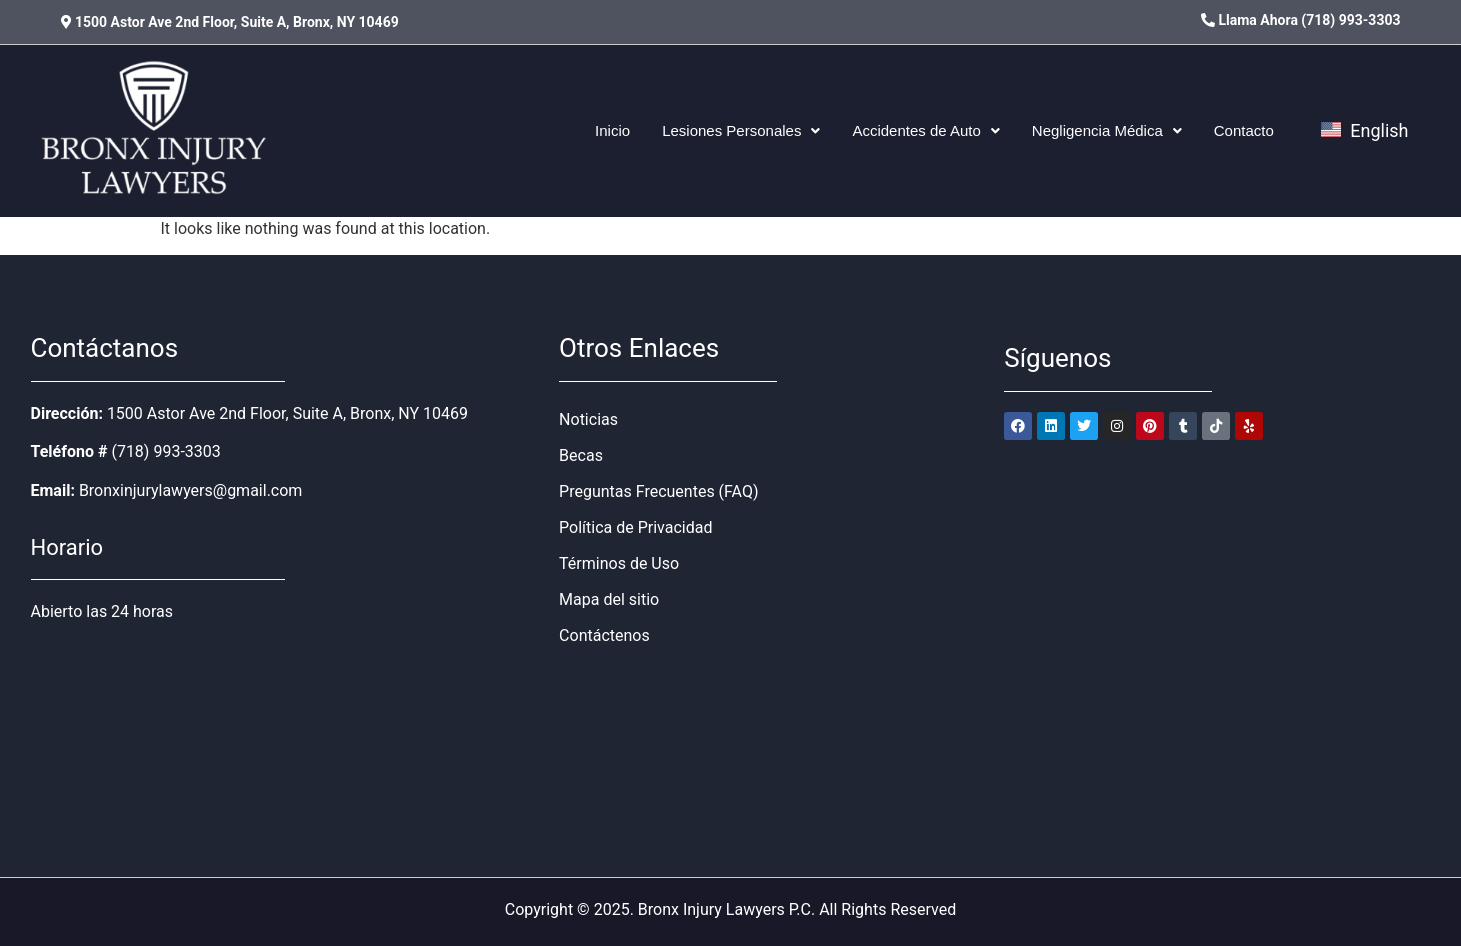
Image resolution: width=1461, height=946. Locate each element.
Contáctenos (604, 635)
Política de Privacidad (635, 527)
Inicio (612, 130)
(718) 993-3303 (165, 451)
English (1365, 130)
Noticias (588, 419)
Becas (581, 455)
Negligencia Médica (1107, 130)
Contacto (1244, 130)
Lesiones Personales (741, 130)
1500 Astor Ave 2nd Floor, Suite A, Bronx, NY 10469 (287, 413)
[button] (741, 130)
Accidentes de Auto (925, 130)
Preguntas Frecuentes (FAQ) (658, 491)
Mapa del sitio (609, 599)
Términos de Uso (619, 563)
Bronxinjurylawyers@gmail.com (191, 490)
